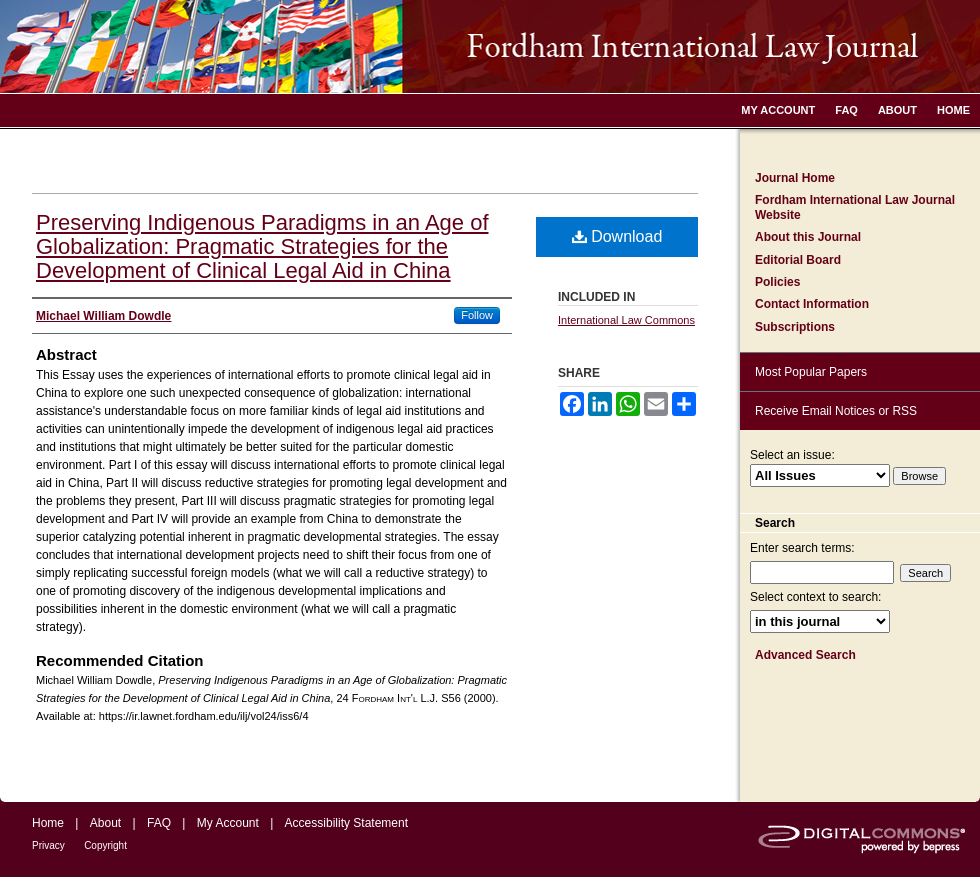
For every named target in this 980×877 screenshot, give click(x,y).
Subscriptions (795, 327)
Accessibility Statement (346, 823)
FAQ (159, 823)
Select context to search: (815, 597)
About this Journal (808, 237)
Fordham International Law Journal (490, 46)
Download (617, 236)
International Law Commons (626, 320)
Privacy (48, 845)
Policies (777, 282)
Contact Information (812, 304)
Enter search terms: (802, 548)
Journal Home (795, 178)
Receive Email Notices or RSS (836, 411)
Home (48, 823)
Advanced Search (805, 655)
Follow (477, 315)
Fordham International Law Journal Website (855, 207)
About (105, 823)
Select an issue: (792, 455)
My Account (228, 823)
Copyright (105, 845)
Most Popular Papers (811, 372)
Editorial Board (798, 260)
